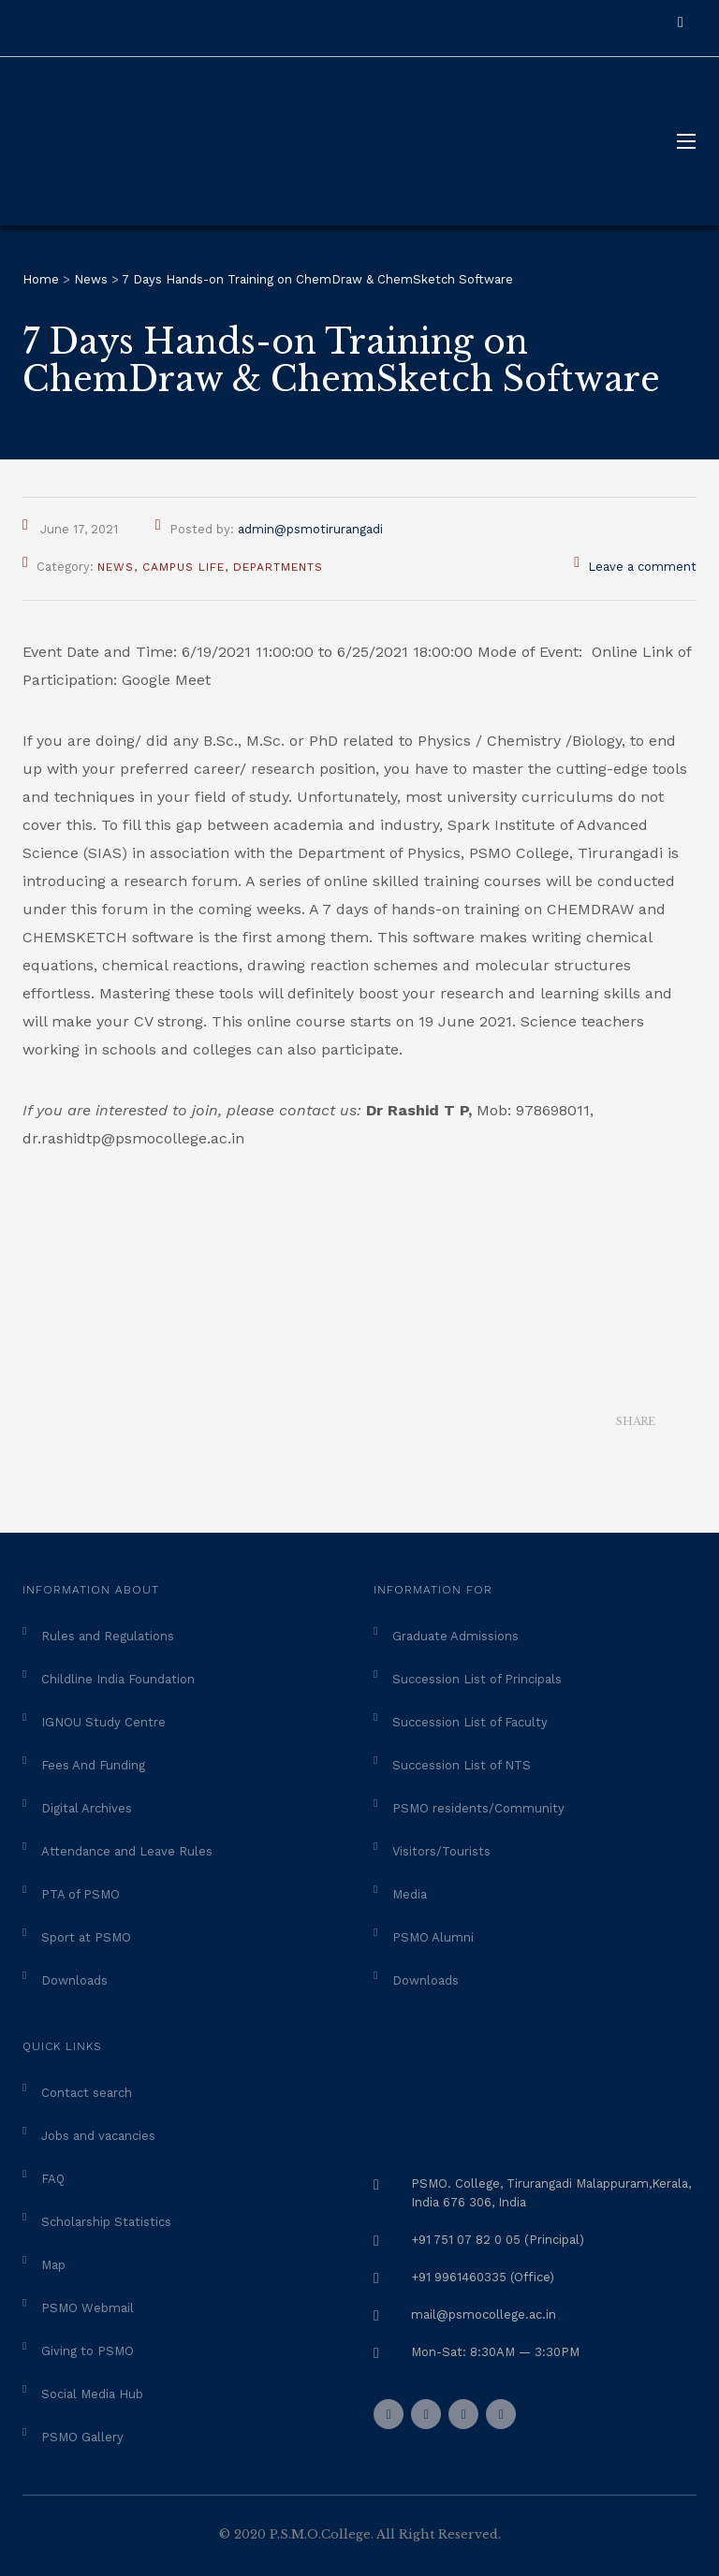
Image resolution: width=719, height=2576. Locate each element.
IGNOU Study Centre (103, 1722)
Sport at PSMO (86, 1937)
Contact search (86, 2093)
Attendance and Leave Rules (127, 1851)
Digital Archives (86, 1808)
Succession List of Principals (477, 1679)
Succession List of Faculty (470, 1722)
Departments (278, 567)
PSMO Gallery (82, 2437)
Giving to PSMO (87, 2351)
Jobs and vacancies (98, 2136)
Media (409, 1894)
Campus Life (183, 567)
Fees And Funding (93, 1765)
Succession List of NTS (461, 1765)
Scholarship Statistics (106, 2222)
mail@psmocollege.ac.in (483, 2314)
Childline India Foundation (118, 1679)
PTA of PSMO (80, 1894)
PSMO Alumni (433, 1937)
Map (53, 2265)
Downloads (74, 1980)
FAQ (53, 2179)
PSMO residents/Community (478, 1808)
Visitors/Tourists (441, 1851)
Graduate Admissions (455, 1636)
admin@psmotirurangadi (310, 529)
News (115, 567)
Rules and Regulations (107, 1636)
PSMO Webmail (87, 2308)
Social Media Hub (92, 2394)
